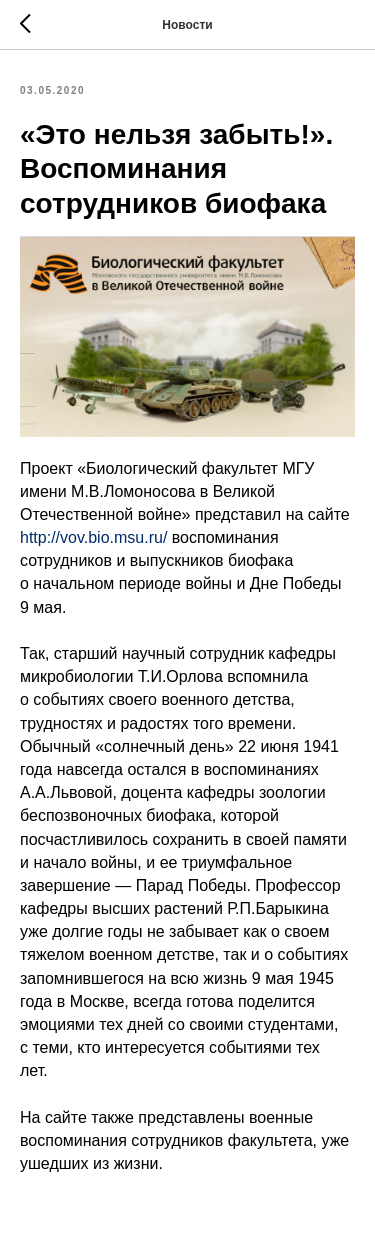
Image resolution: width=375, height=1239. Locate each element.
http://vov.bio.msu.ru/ (93, 537)
